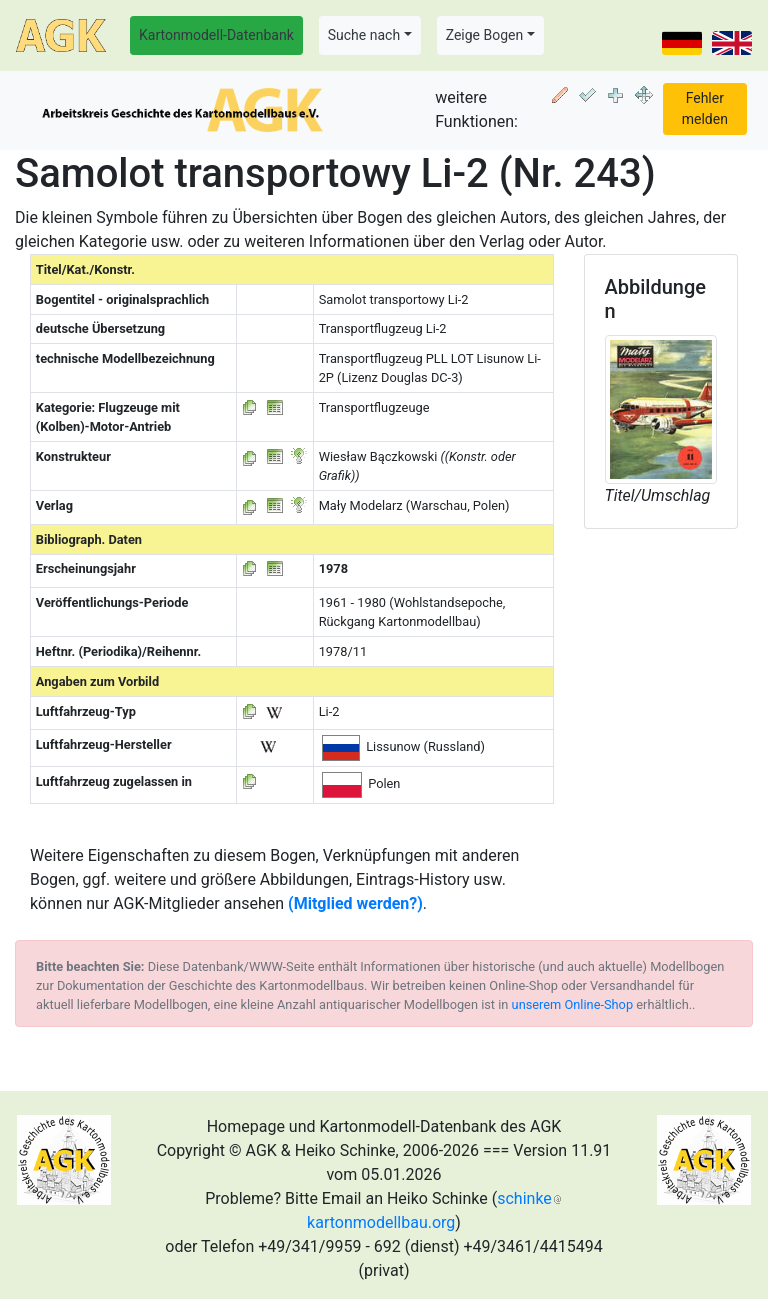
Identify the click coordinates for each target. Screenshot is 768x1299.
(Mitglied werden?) (355, 903)
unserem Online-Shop (573, 1004)
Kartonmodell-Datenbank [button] (216, 35)
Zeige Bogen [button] (485, 35)
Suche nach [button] (364, 35)
